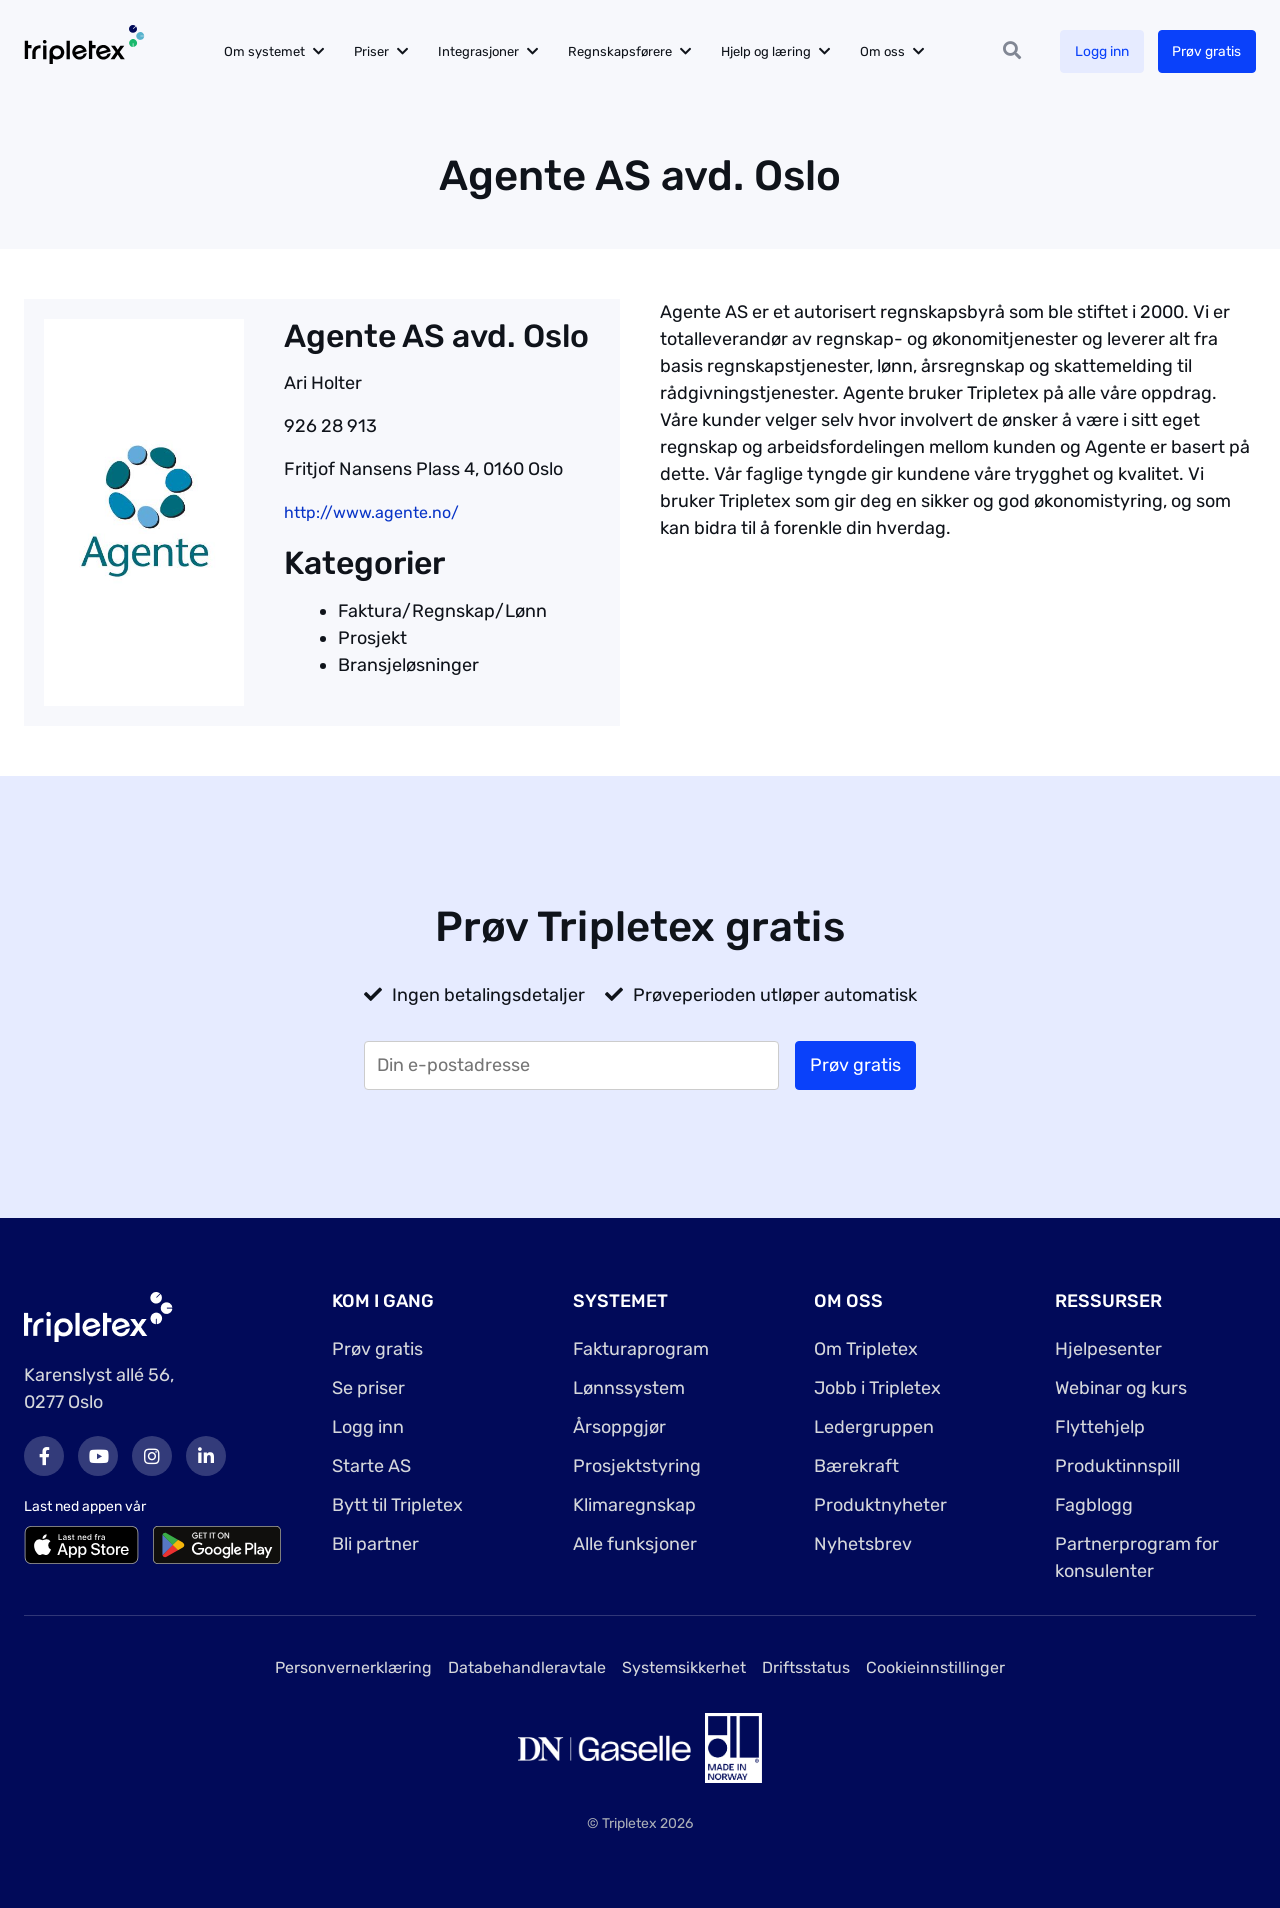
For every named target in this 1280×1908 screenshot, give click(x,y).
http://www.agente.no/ (371, 512)
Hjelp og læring (769, 51)
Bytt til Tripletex (397, 1505)
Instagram (152, 1456)
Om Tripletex (866, 1349)
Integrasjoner (481, 51)
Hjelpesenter (1108, 1349)
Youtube (98, 1456)
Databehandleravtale (527, 1667)
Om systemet (267, 51)
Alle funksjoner (635, 1544)
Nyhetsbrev (863, 1544)
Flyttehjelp (1100, 1427)
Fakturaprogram (641, 1349)
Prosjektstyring (637, 1466)
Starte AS (371, 1466)
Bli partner (375, 1544)
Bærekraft (856, 1466)
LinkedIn (206, 1456)
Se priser (368, 1388)
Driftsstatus (806, 1667)
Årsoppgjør (619, 1427)
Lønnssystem (629, 1388)
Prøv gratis (1206, 51)
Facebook (44, 1456)
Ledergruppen (874, 1427)
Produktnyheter (880, 1505)
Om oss (885, 51)
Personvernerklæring (353, 1667)
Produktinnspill (1117, 1466)
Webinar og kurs (1121, 1388)
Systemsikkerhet (684, 1667)
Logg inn (1101, 51)
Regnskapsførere (623, 51)
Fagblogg (1094, 1505)
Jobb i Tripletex (877, 1388)
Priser (374, 51)
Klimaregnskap (634, 1505)
